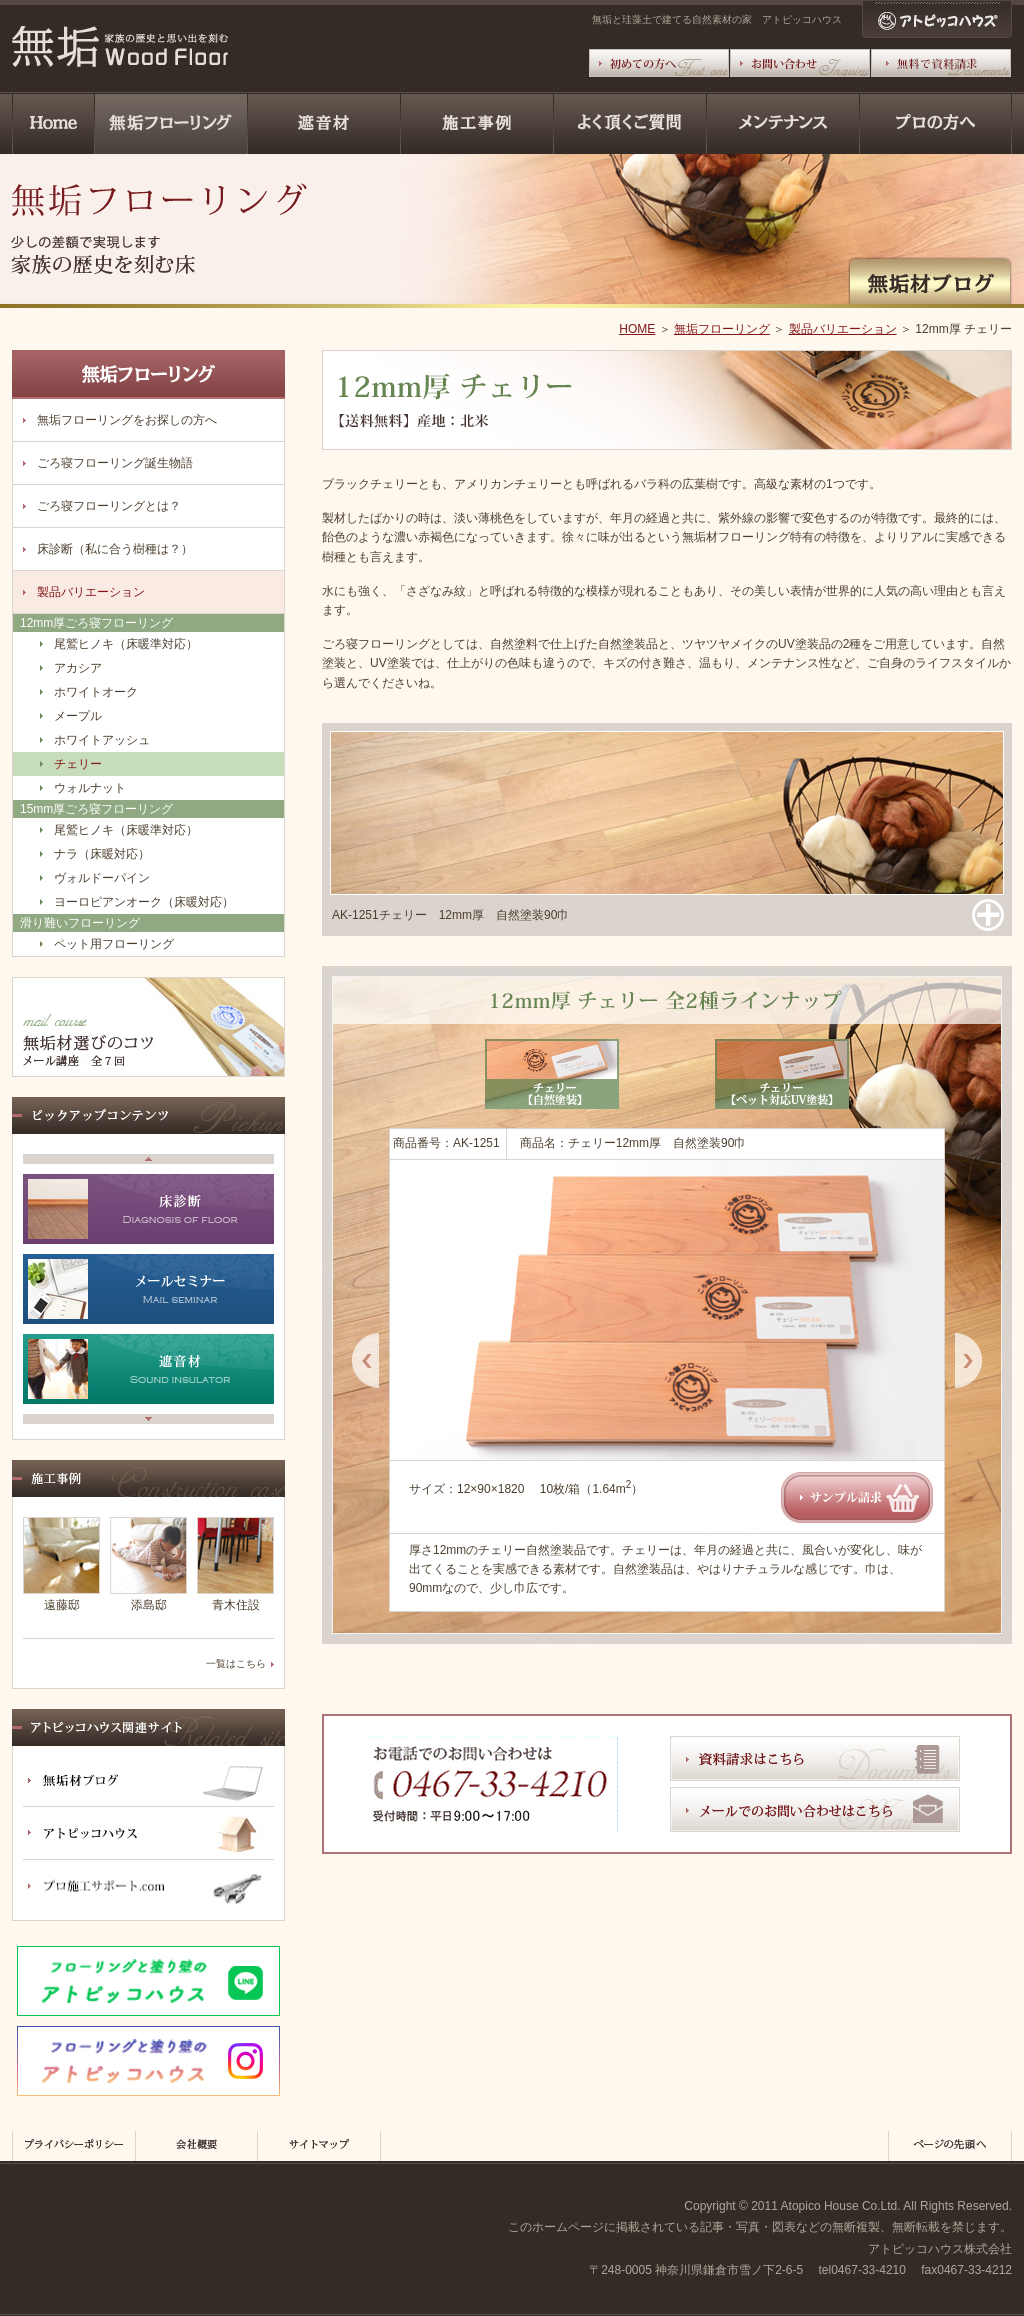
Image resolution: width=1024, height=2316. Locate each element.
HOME (637, 329)
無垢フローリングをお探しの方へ (127, 420)
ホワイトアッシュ (102, 740)
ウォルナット (90, 788)
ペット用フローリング (114, 944)
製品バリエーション (843, 329)
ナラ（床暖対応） (102, 854)
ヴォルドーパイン (102, 878)
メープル (78, 716)
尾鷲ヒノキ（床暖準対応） (126, 644)
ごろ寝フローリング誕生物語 (115, 463)
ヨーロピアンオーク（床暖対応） (144, 902)
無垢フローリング (722, 329)
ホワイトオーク (96, 692)
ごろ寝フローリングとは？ (109, 506)
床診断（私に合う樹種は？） (115, 549)
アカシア (78, 668)
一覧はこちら (236, 1663)
